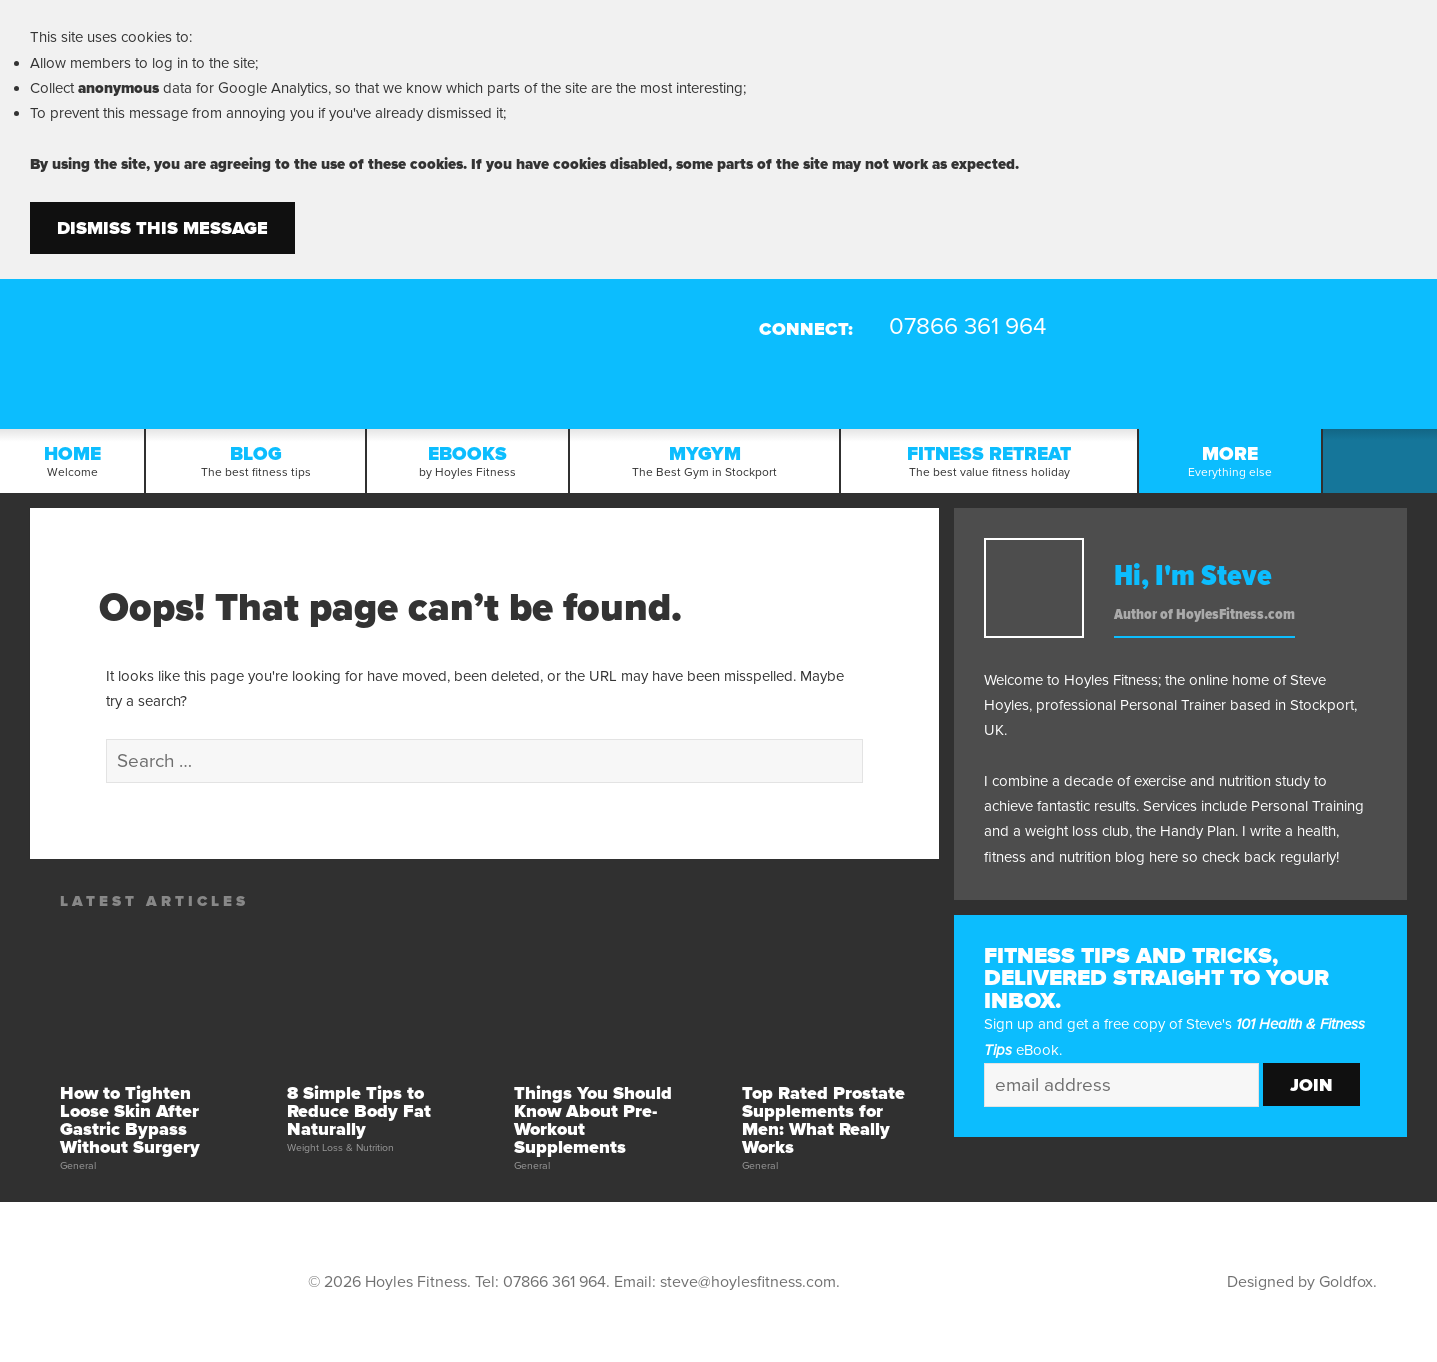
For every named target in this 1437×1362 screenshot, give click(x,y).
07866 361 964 (554, 1282)
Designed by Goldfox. (1302, 1282)
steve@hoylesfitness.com (748, 1282)
